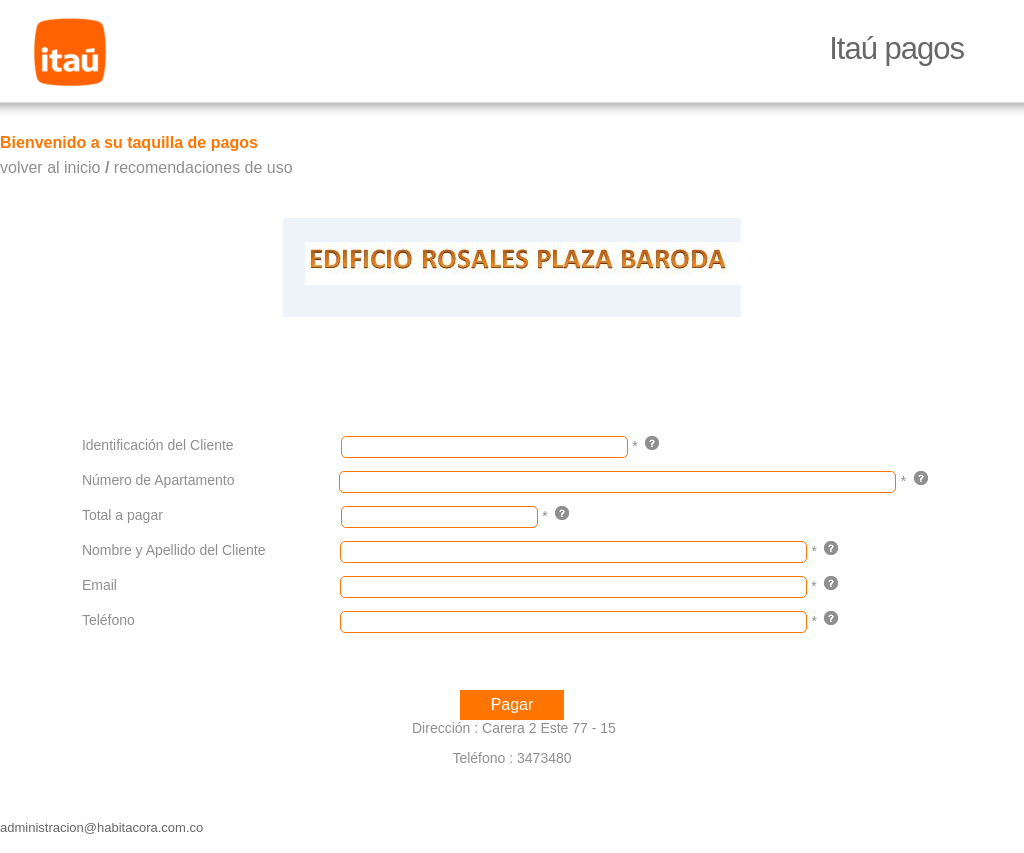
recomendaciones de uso (203, 167)
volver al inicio (50, 167)
